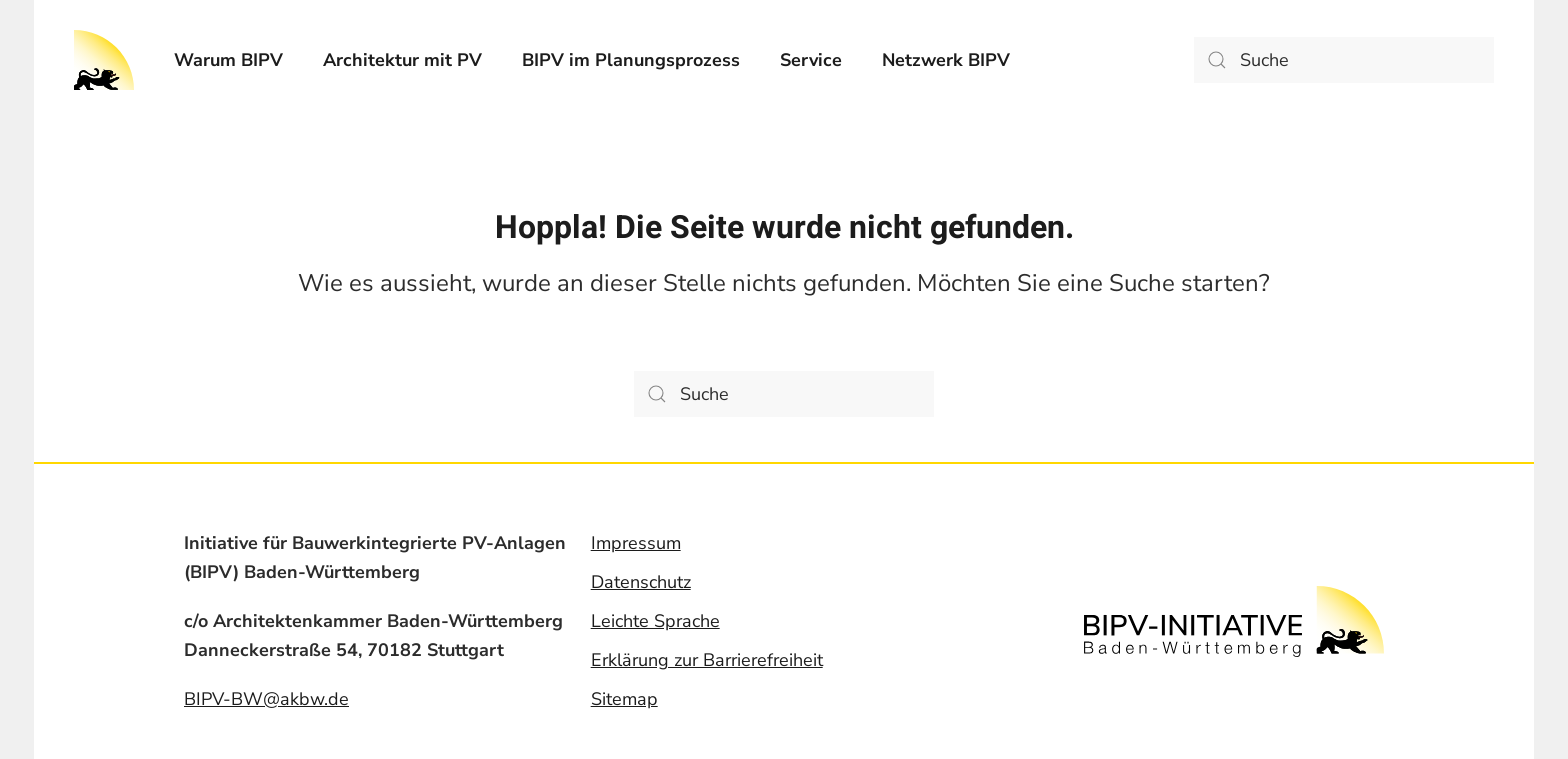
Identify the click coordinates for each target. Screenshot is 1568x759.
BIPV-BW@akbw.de (266, 699)
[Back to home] (104, 60)
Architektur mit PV (402, 60)
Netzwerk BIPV (946, 60)
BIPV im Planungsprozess (631, 60)
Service (811, 60)
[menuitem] (228, 60)
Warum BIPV (228, 60)
